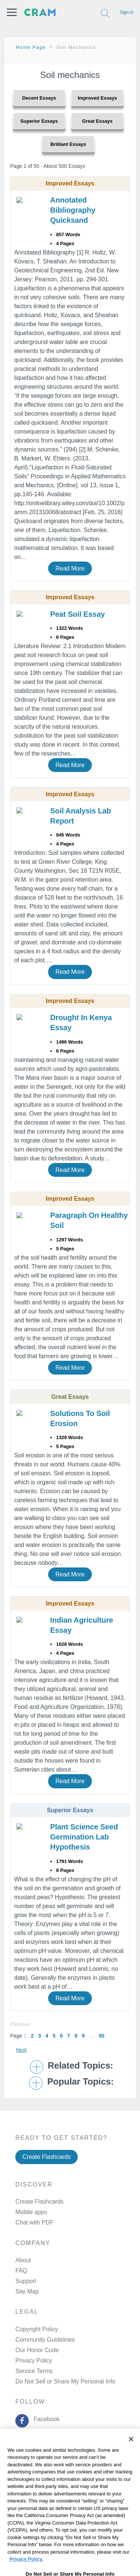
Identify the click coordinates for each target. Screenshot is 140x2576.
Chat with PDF (34, 2222)
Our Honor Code (37, 2350)
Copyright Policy (36, 2329)
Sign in (126, 12)
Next (21, 2050)
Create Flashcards (46, 2157)
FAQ (21, 2270)
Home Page (31, 47)
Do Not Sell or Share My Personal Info (65, 2381)
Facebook (45, 2419)
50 (101, 2036)
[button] (12, 12)
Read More (69, 568)
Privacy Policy (33, 2360)
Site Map (26, 2291)
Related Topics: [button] (80, 2065)
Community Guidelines (45, 2339)
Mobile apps (31, 2212)
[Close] (131, 2456)
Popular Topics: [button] (80, 2081)
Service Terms (34, 2371)
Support (25, 2281)
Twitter (41, 2438)
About (23, 2260)
